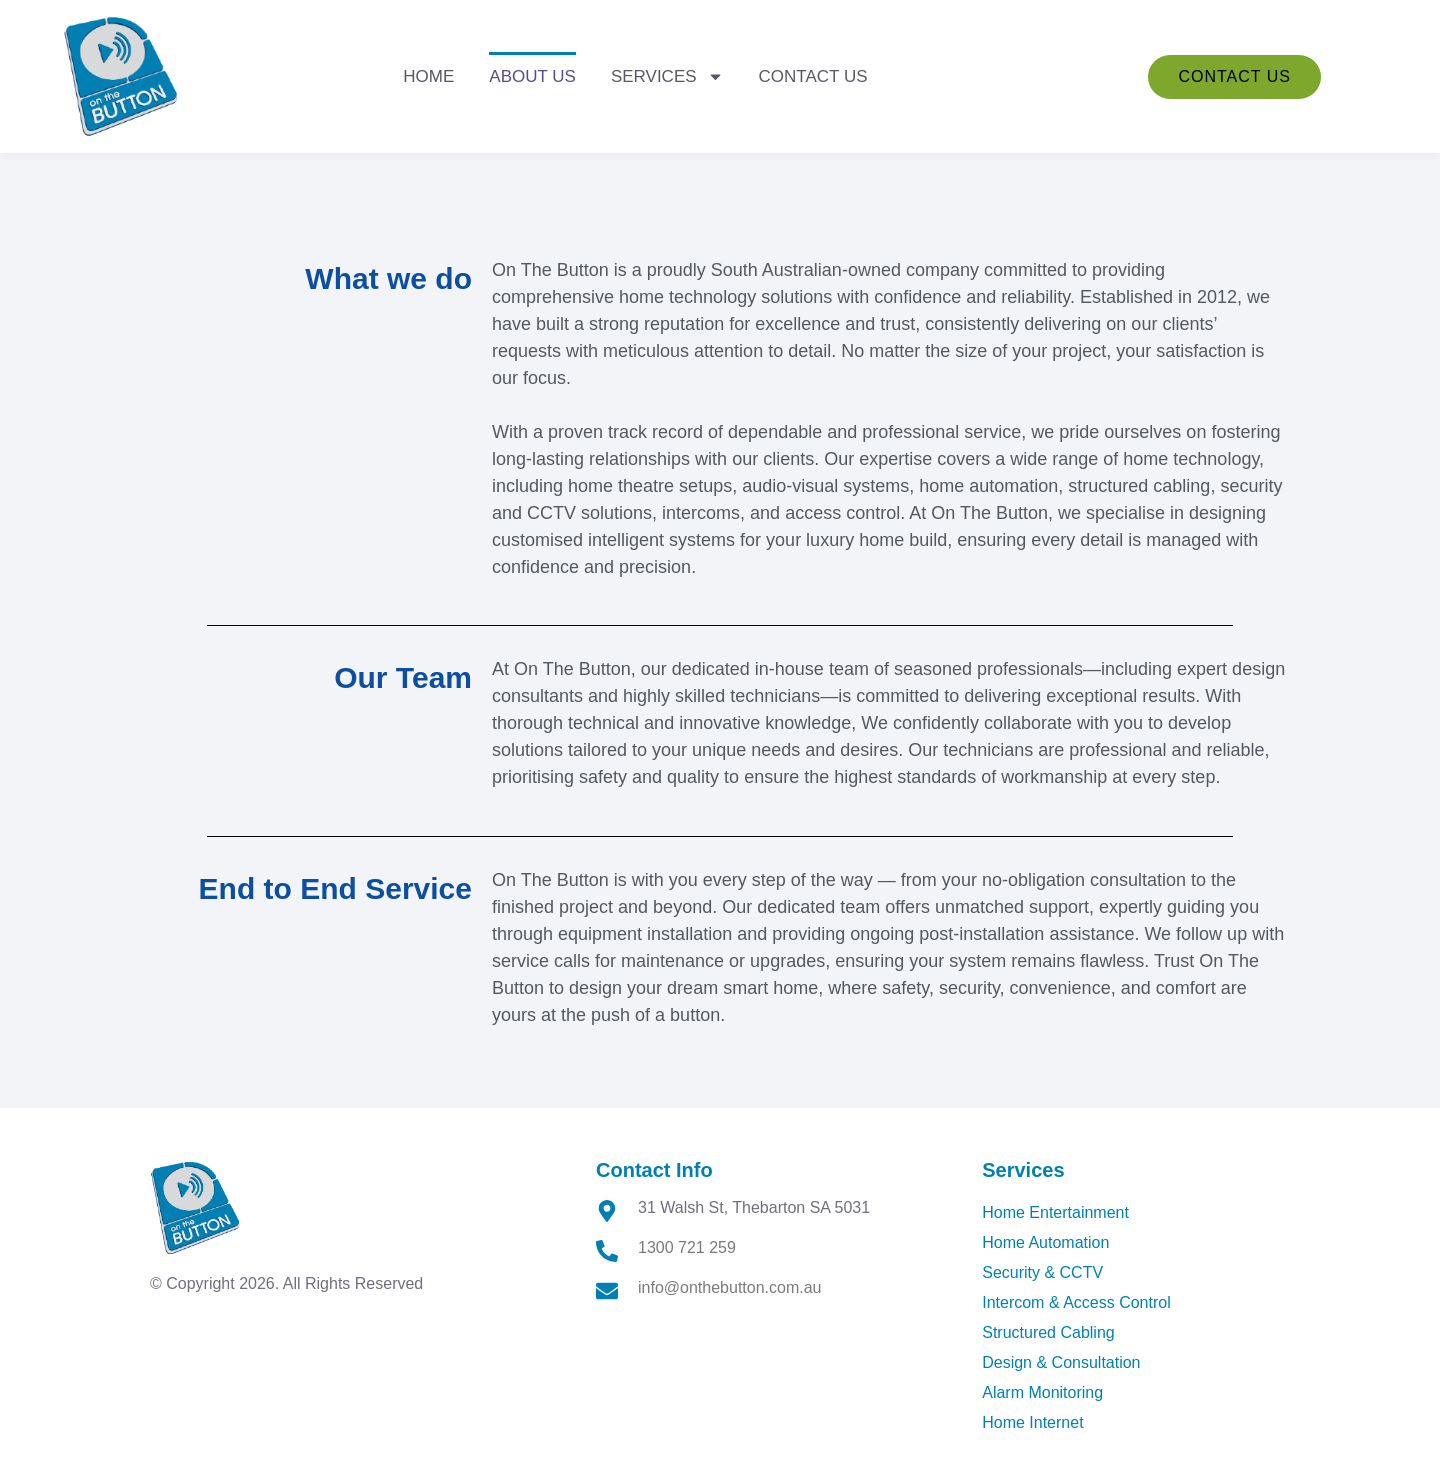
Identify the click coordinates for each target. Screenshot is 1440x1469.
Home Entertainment (1055, 1212)
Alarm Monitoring (1042, 1392)
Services (667, 76)
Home (428, 76)
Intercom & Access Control (1076, 1302)
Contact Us (813, 76)
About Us (532, 76)
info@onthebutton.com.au (729, 1287)
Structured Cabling (1048, 1332)
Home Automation (1045, 1242)
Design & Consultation (1061, 1362)
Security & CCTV (1042, 1272)
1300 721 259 (687, 1247)
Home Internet (1032, 1422)
